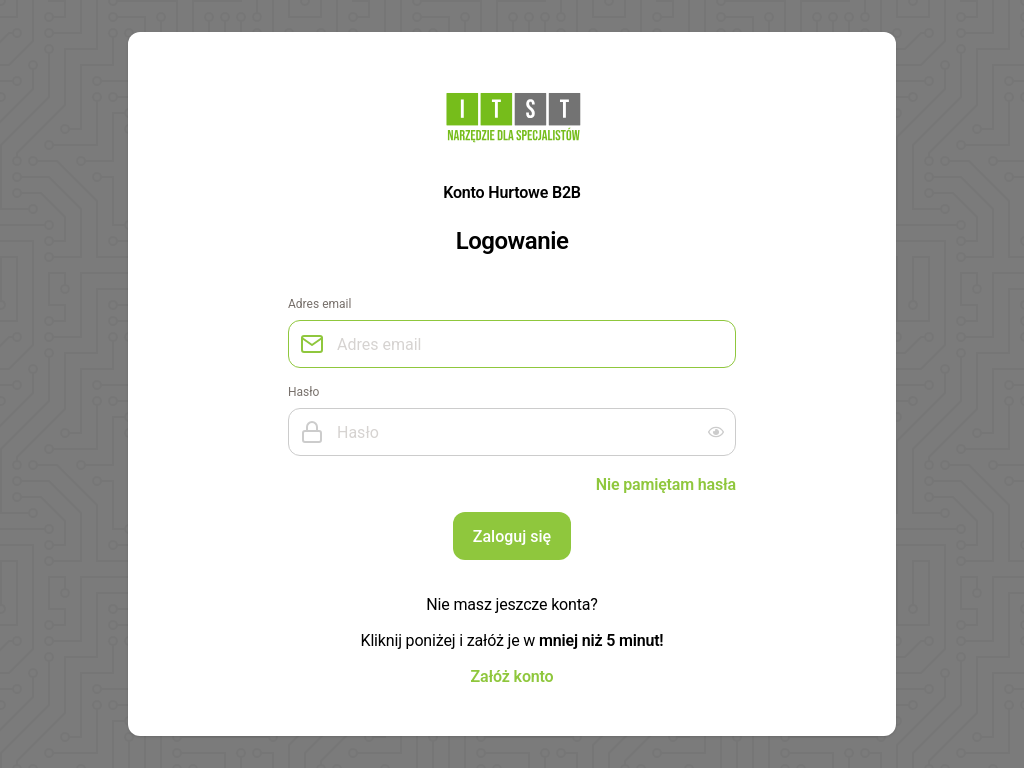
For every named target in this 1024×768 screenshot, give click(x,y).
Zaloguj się (512, 536)
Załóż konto (512, 676)
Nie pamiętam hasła (666, 484)
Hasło (303, 392)
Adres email (319, 304)
